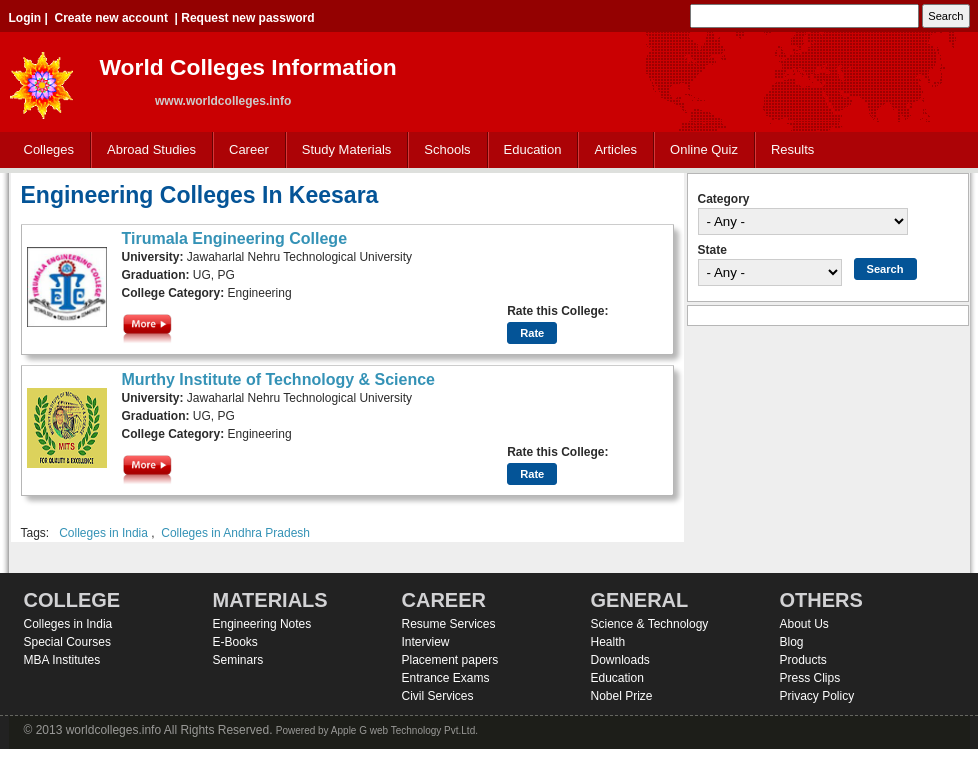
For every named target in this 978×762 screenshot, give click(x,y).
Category (724, 199)
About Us (804, 624)
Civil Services (438, 696)
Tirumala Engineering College (235, 238)
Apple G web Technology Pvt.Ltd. (404, 730)
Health (608, 642)
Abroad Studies (147, 150)
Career (244, 150)
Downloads (620, 660)
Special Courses (67, 642)
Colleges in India (103, 533)
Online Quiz (704, 149)
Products (803, 660)
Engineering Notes (262, 624)
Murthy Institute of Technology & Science (279, 379)
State (712, 250)
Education (528, 150)
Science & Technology (650, 624)
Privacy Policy (817, 696)
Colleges (45, 150)
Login (25, 18)
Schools (443, 150)
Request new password (247, 18)
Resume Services (449, 624)
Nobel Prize (622, 696)
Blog (792, 642)
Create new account (111, 18)
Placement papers (450, 660)
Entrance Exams (446, 678)
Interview (426, 642)
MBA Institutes (62, 660)
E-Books (235, 642)
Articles (615, 149)
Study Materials (342, 150)
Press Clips (810, 678)
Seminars (238, 660)
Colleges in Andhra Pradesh (235, 533)
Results (792, 149)
